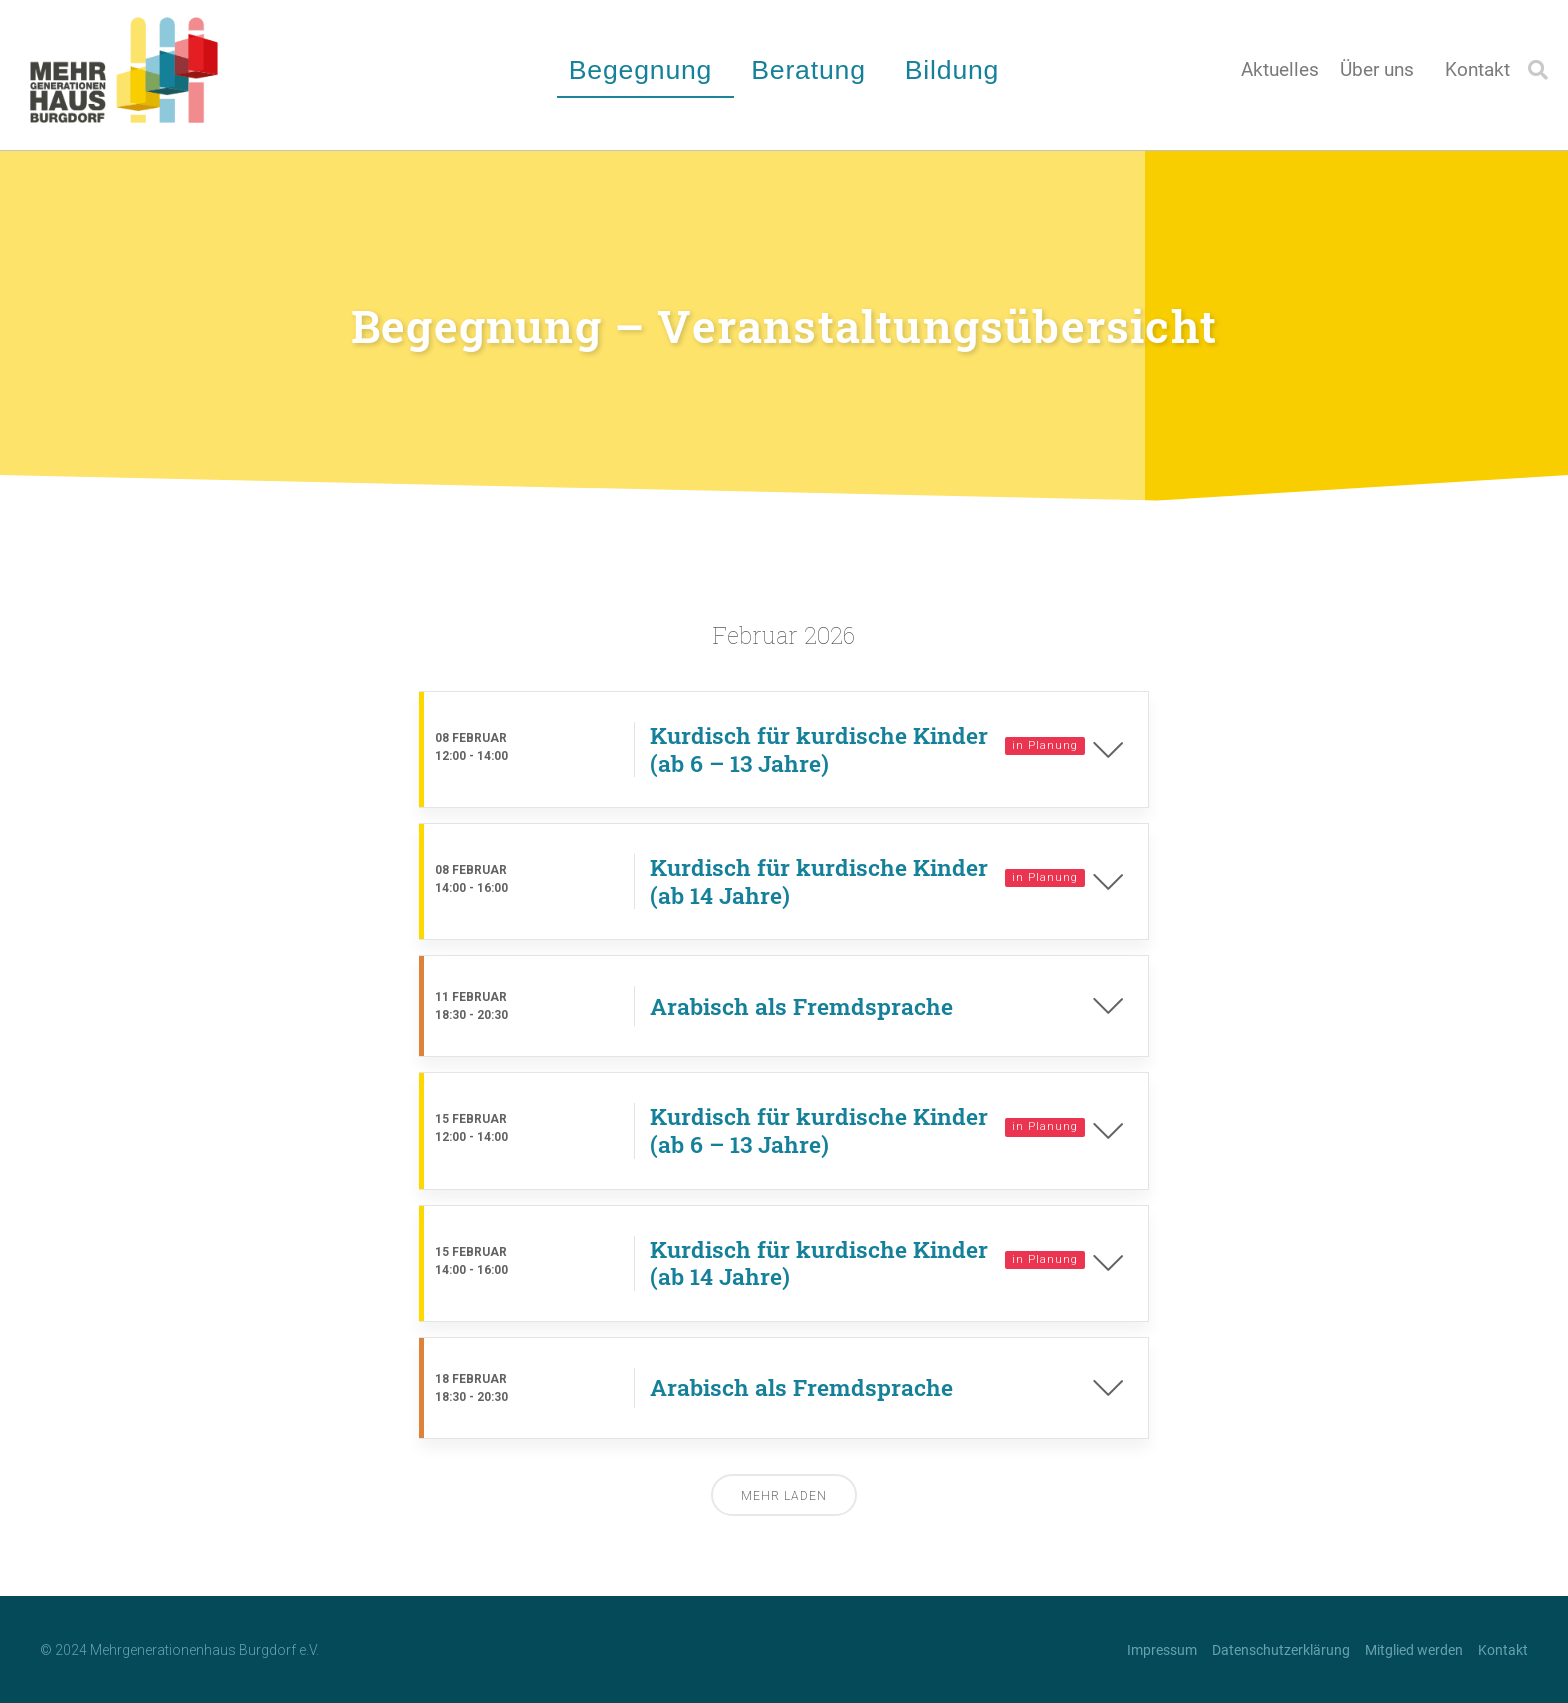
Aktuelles (1280, 70)
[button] (1538, 70)
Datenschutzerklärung (1281, 1650)
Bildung (957, 70)
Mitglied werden (1414, 1650)
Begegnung (646, 70)
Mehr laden (784, 1496)
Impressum (1162, 1650)
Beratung (813, 70)
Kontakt (1477, 70)
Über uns (1382, 70)
